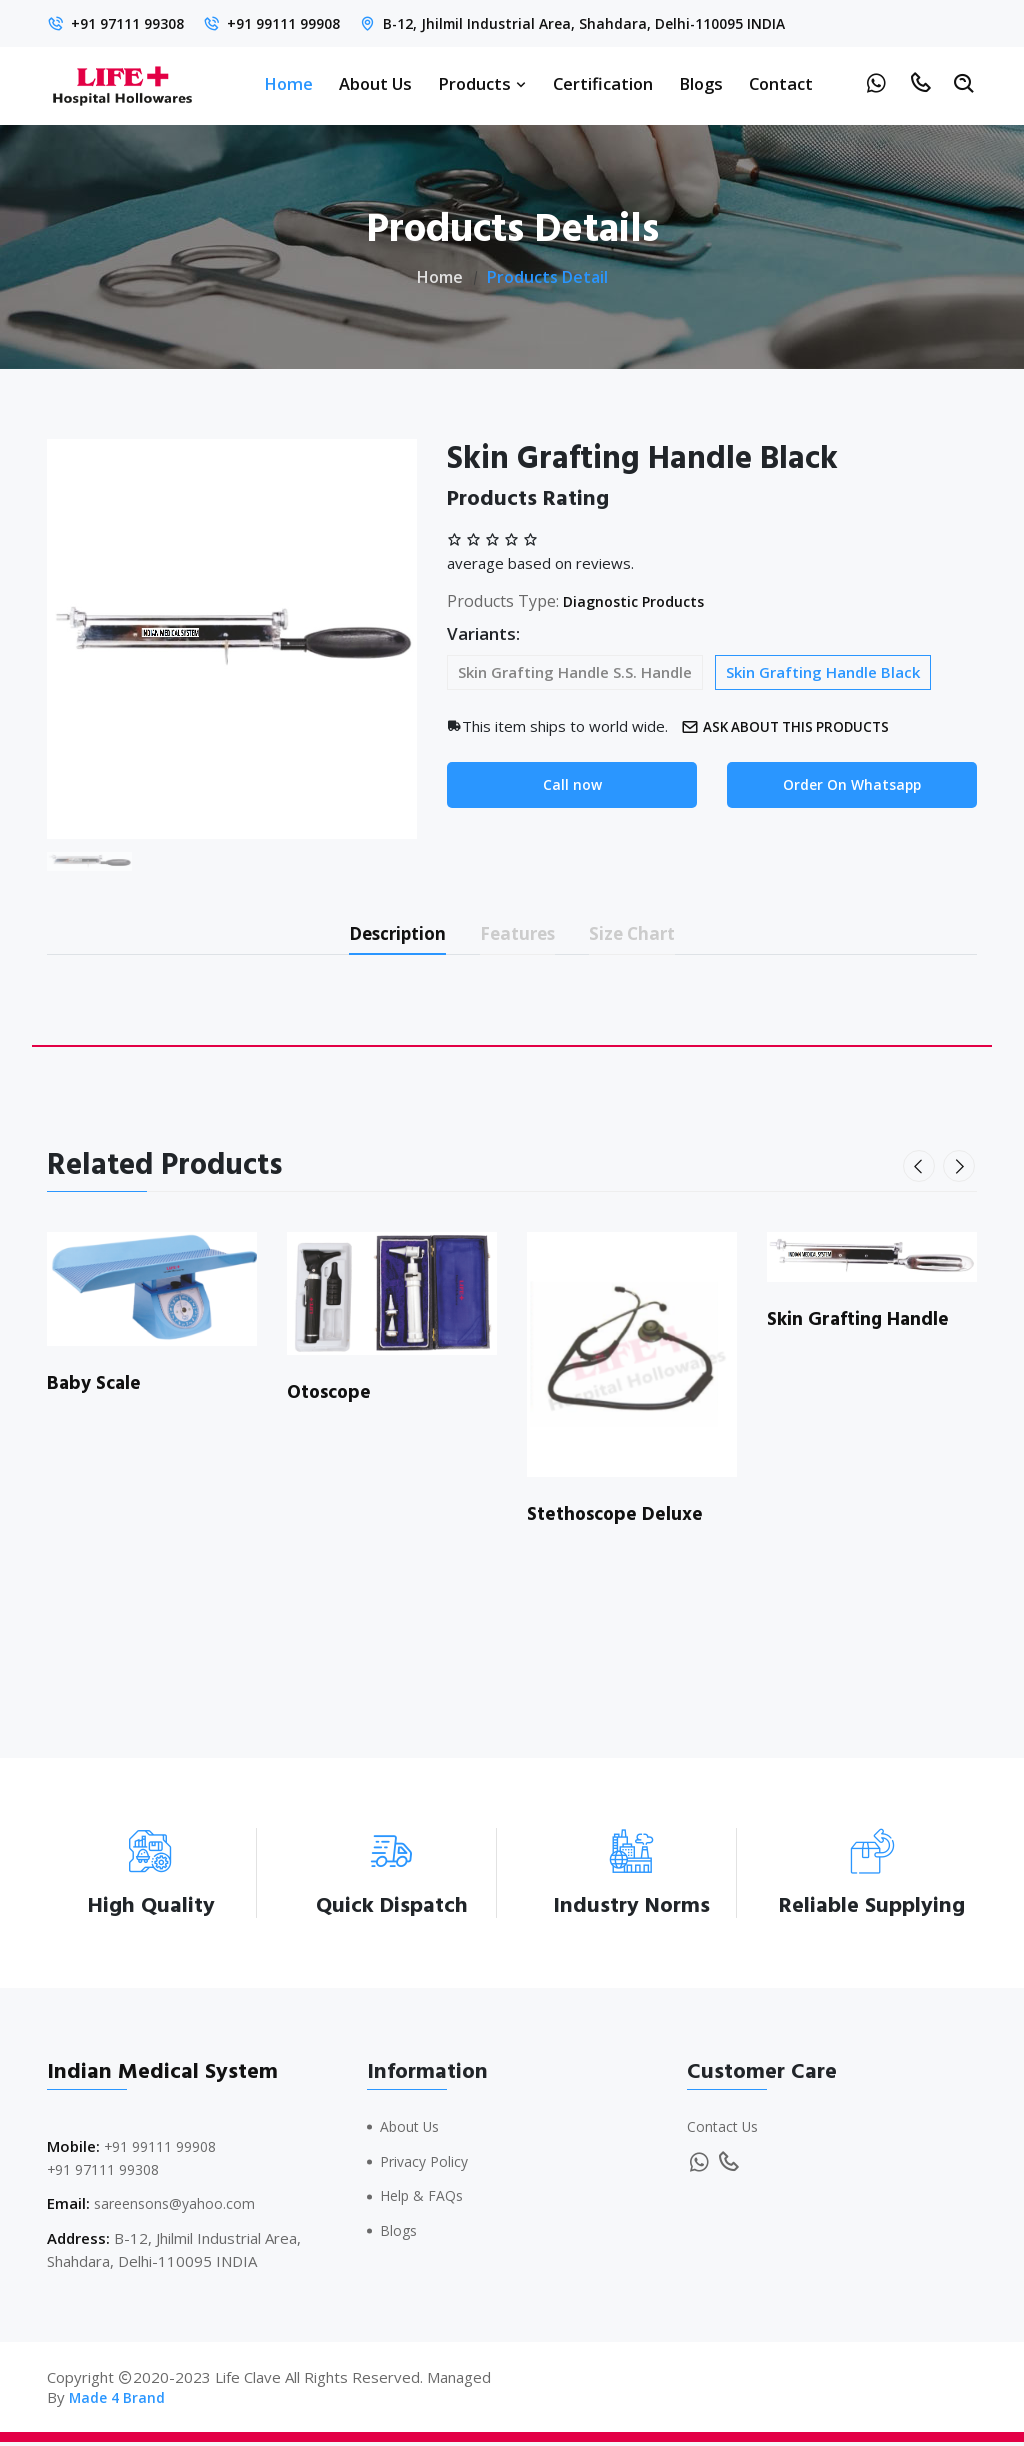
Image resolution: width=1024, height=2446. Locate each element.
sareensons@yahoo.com (178, 2208)
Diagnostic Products (641, 601)
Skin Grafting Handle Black (823, 672)
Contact (781, 83)
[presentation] (921, 1171)
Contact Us (725, 2131)
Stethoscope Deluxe (619, 1519)
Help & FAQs (424, 2200)
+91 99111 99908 (301, 23)
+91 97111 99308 (133, 23)
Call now (572, 786)
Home (288, 83)
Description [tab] (380, 935)
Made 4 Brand (119, 2401)
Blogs (701, 83)
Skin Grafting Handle (861, 1324)
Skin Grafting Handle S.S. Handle (575, 672)
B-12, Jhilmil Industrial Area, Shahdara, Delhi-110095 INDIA (617, 23)
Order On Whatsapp (852, 786)
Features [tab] (520, 935)
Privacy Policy (427, 2165)
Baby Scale (96, 1388)
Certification (603, 83)
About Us (375, 83)
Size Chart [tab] (652, 935)
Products (482, 83)
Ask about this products (795, 726)
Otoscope (332, 1397)
